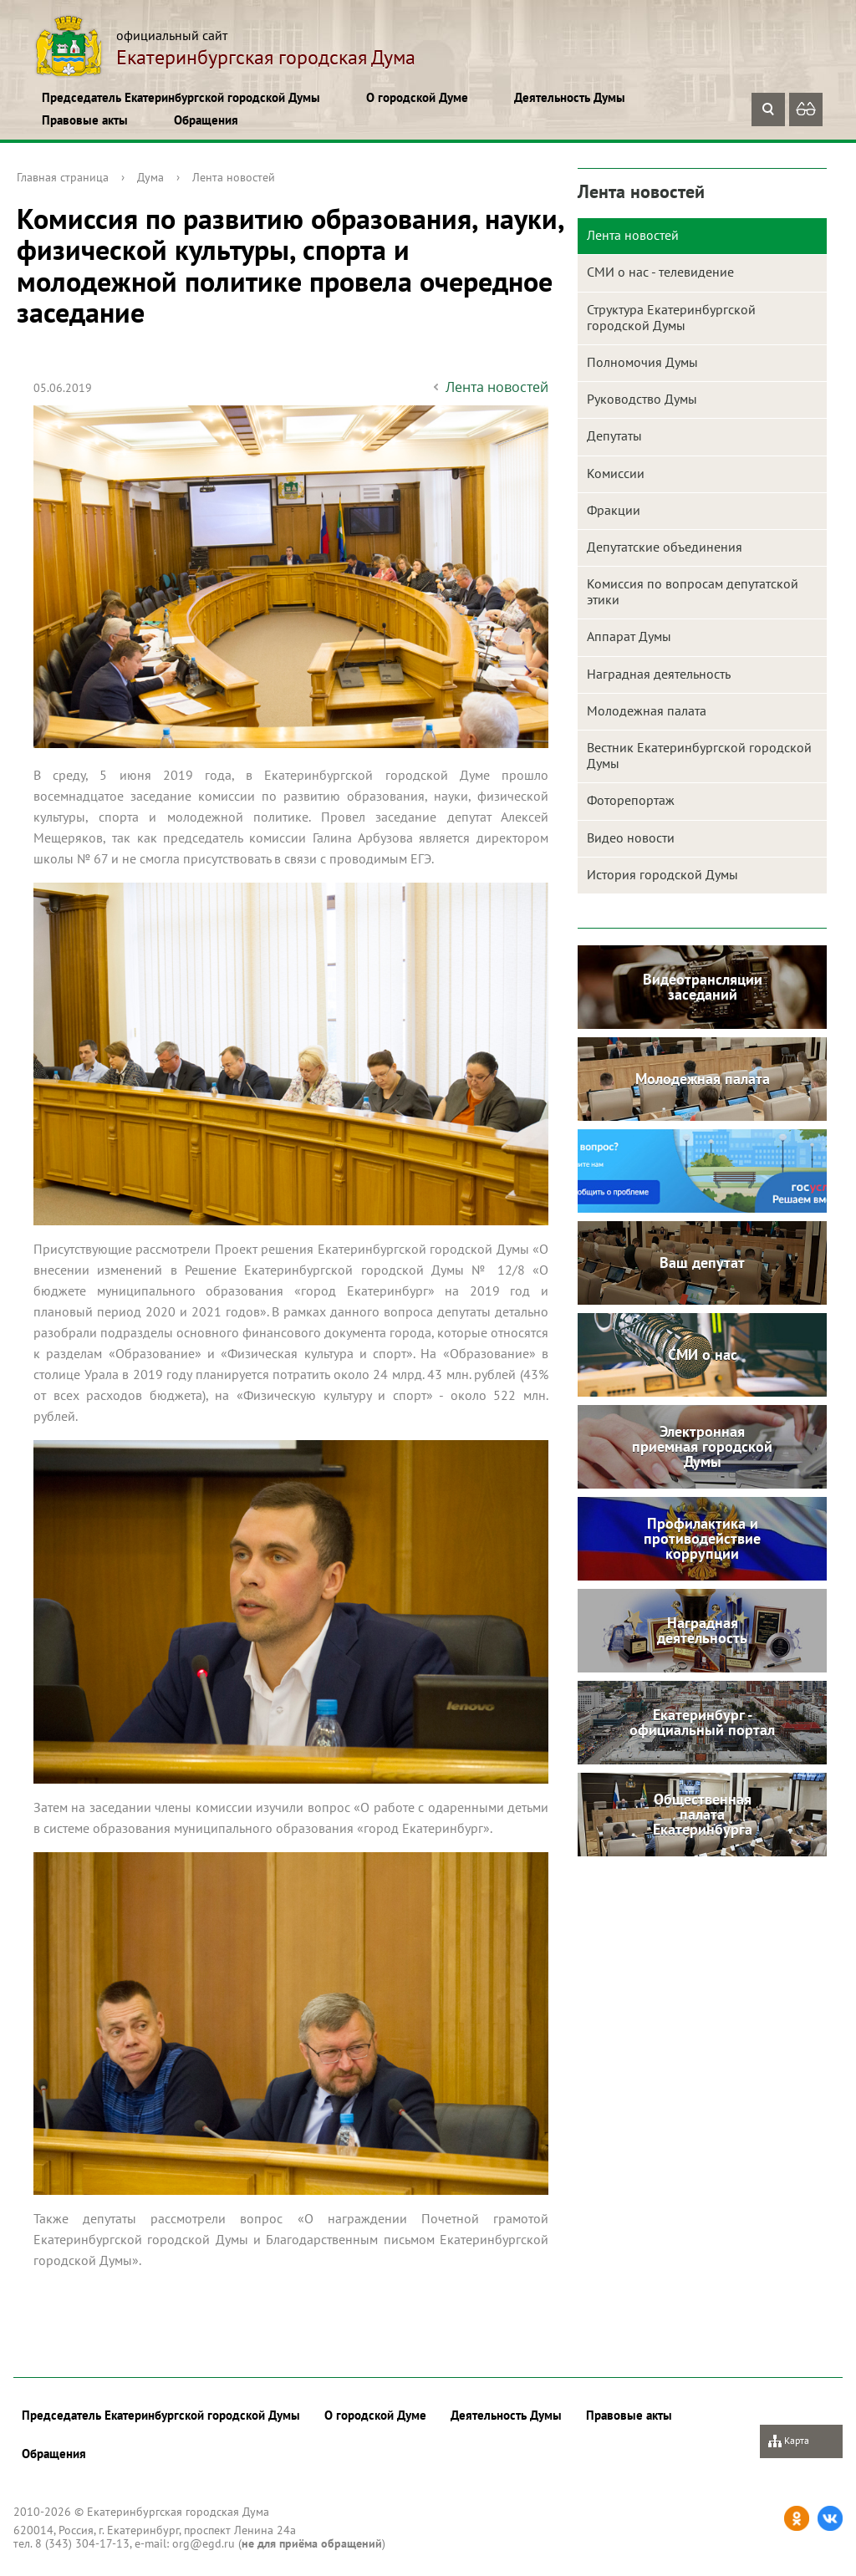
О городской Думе (417, 97)
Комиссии (616, 473)
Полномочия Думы (642, 362)
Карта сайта (788, 2446)
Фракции (613, 509)
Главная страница (63, 177)
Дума (150, 177)
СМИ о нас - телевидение (660, 271)
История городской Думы (662, 874)
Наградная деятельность (659, 673)
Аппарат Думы (629, 636)
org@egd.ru (203, 2543)
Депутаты (614, 435)
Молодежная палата (646, 710)
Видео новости (631, 837)
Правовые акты (85, 120)
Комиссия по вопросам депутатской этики (692, 591)
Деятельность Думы (569, 97)
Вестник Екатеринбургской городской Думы (699, 755)
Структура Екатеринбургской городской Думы (671, 317)
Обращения (206, 120)
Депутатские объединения (664, 546)
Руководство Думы (642, 398)
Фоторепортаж (631, 800)
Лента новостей (233, 177)
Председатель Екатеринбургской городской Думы (181, 97)
